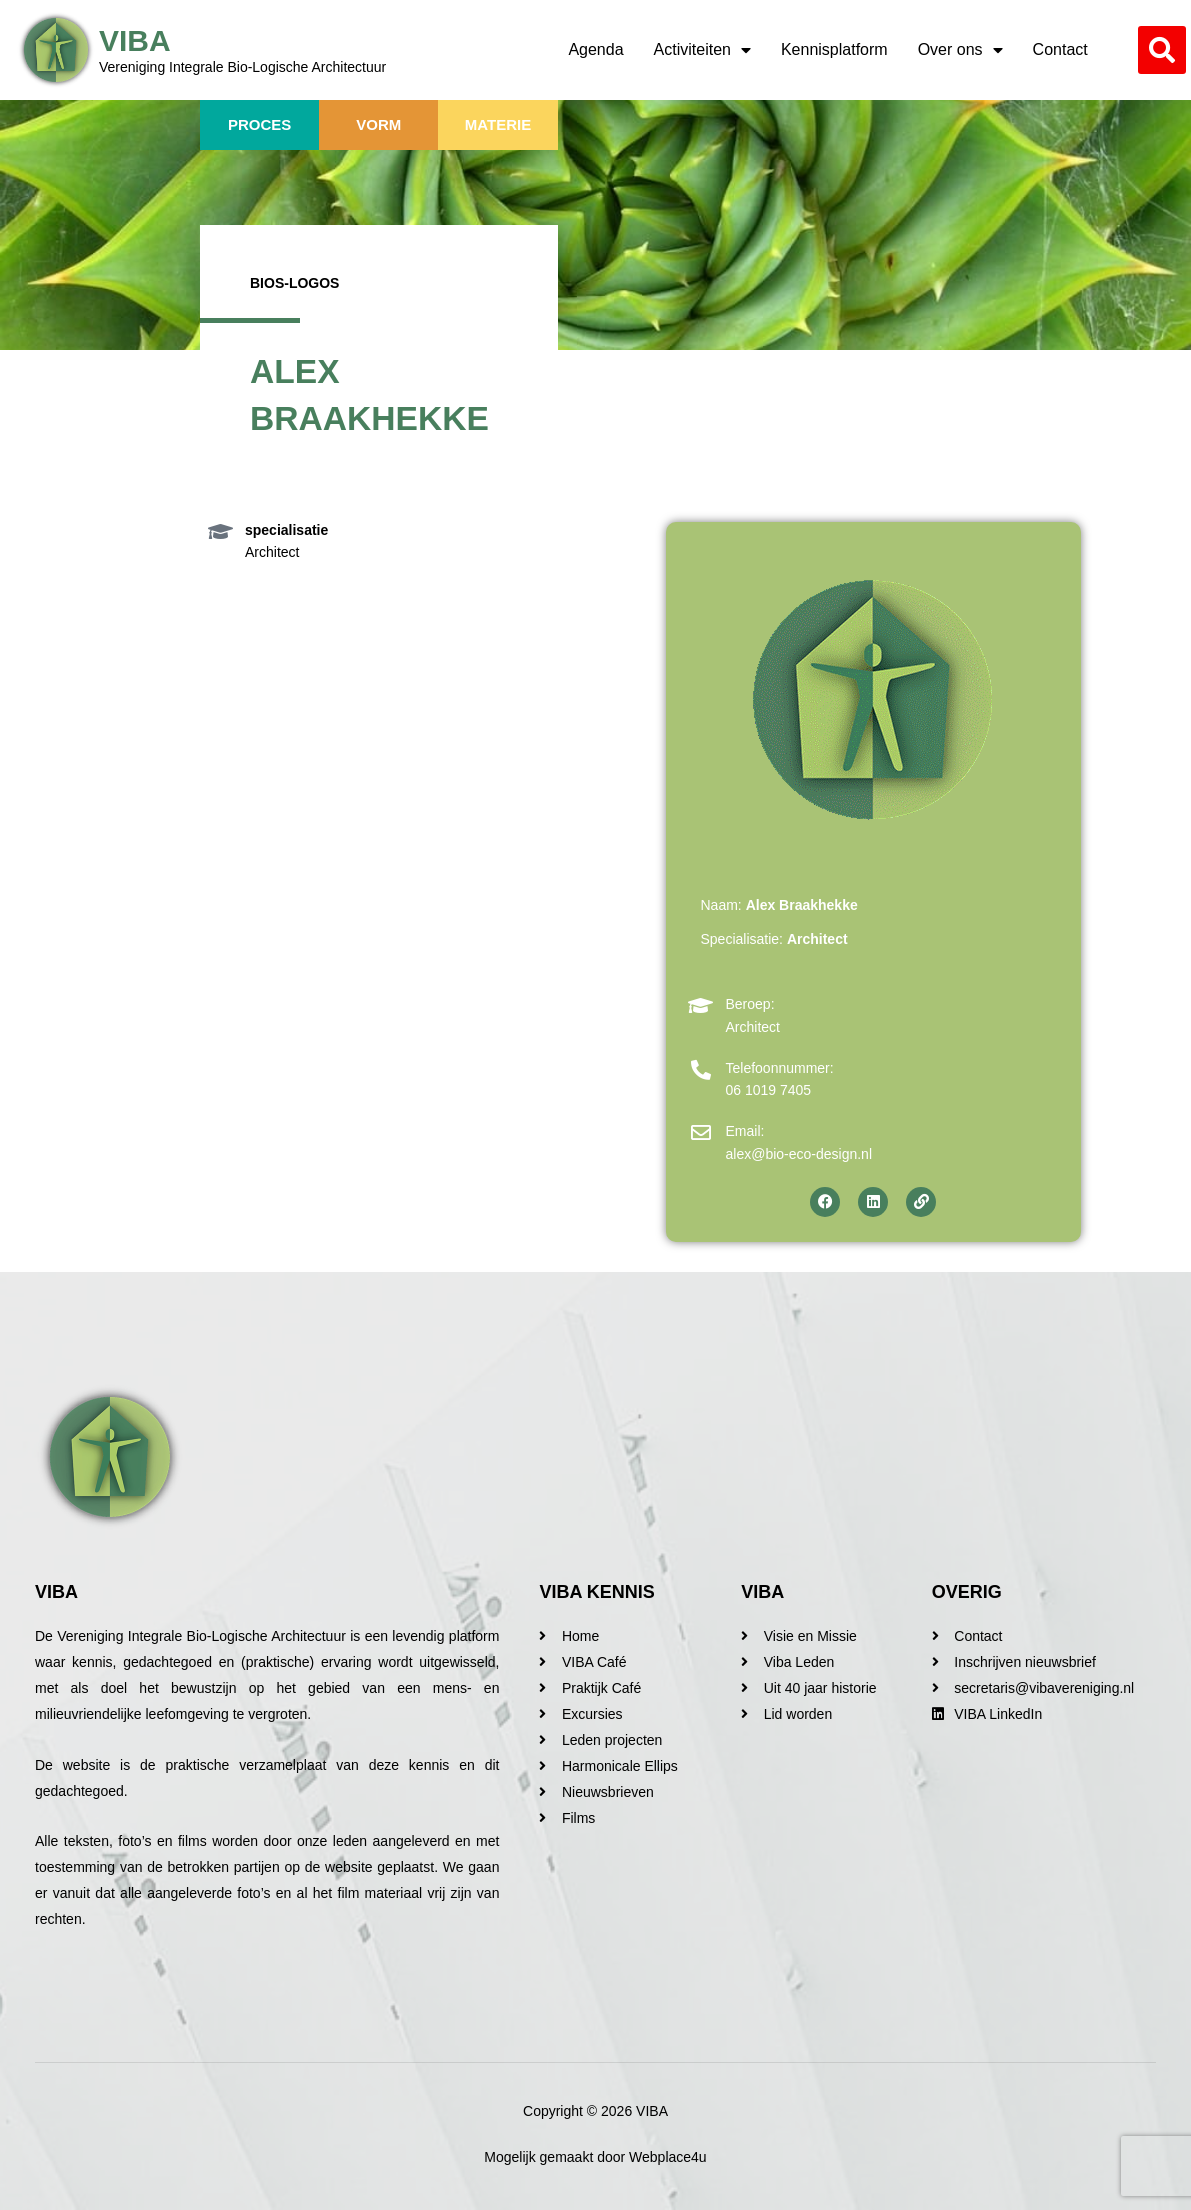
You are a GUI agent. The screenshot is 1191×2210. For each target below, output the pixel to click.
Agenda (595, 49)
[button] (1162, 50)
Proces (259, 124)
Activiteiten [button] (702, 50)
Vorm (378, 124)
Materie (498, 124)
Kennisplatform (834, 49)
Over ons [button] (960, 50)
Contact (1060, 49)
